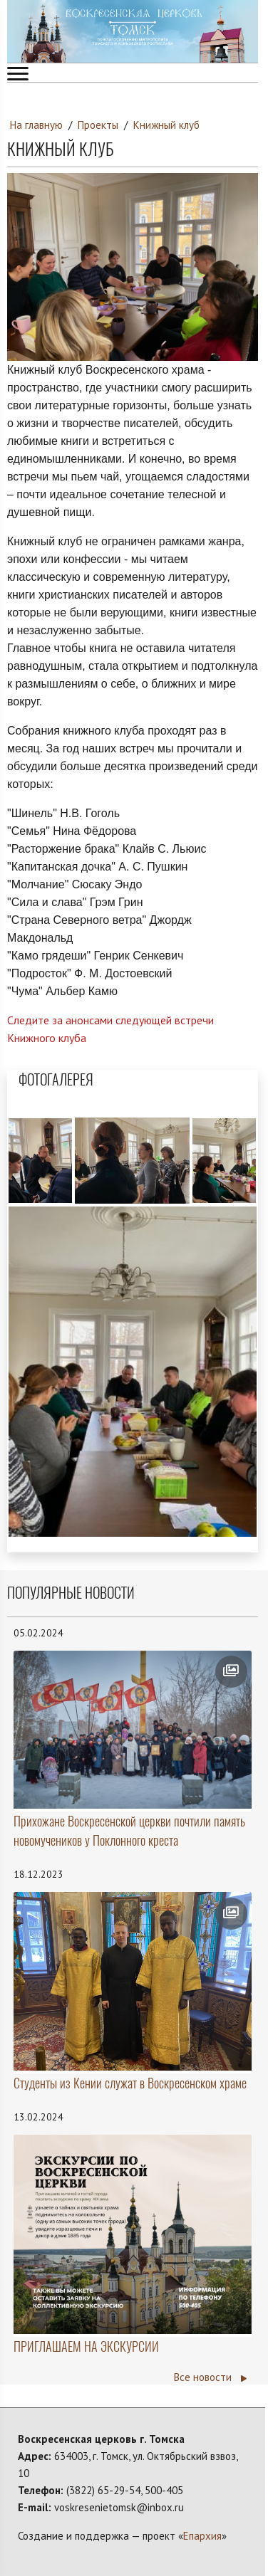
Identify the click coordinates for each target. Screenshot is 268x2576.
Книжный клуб (166, 125)
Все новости (210, 2377)
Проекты (98, 125)
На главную (36, 125)
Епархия (202, 2536)
